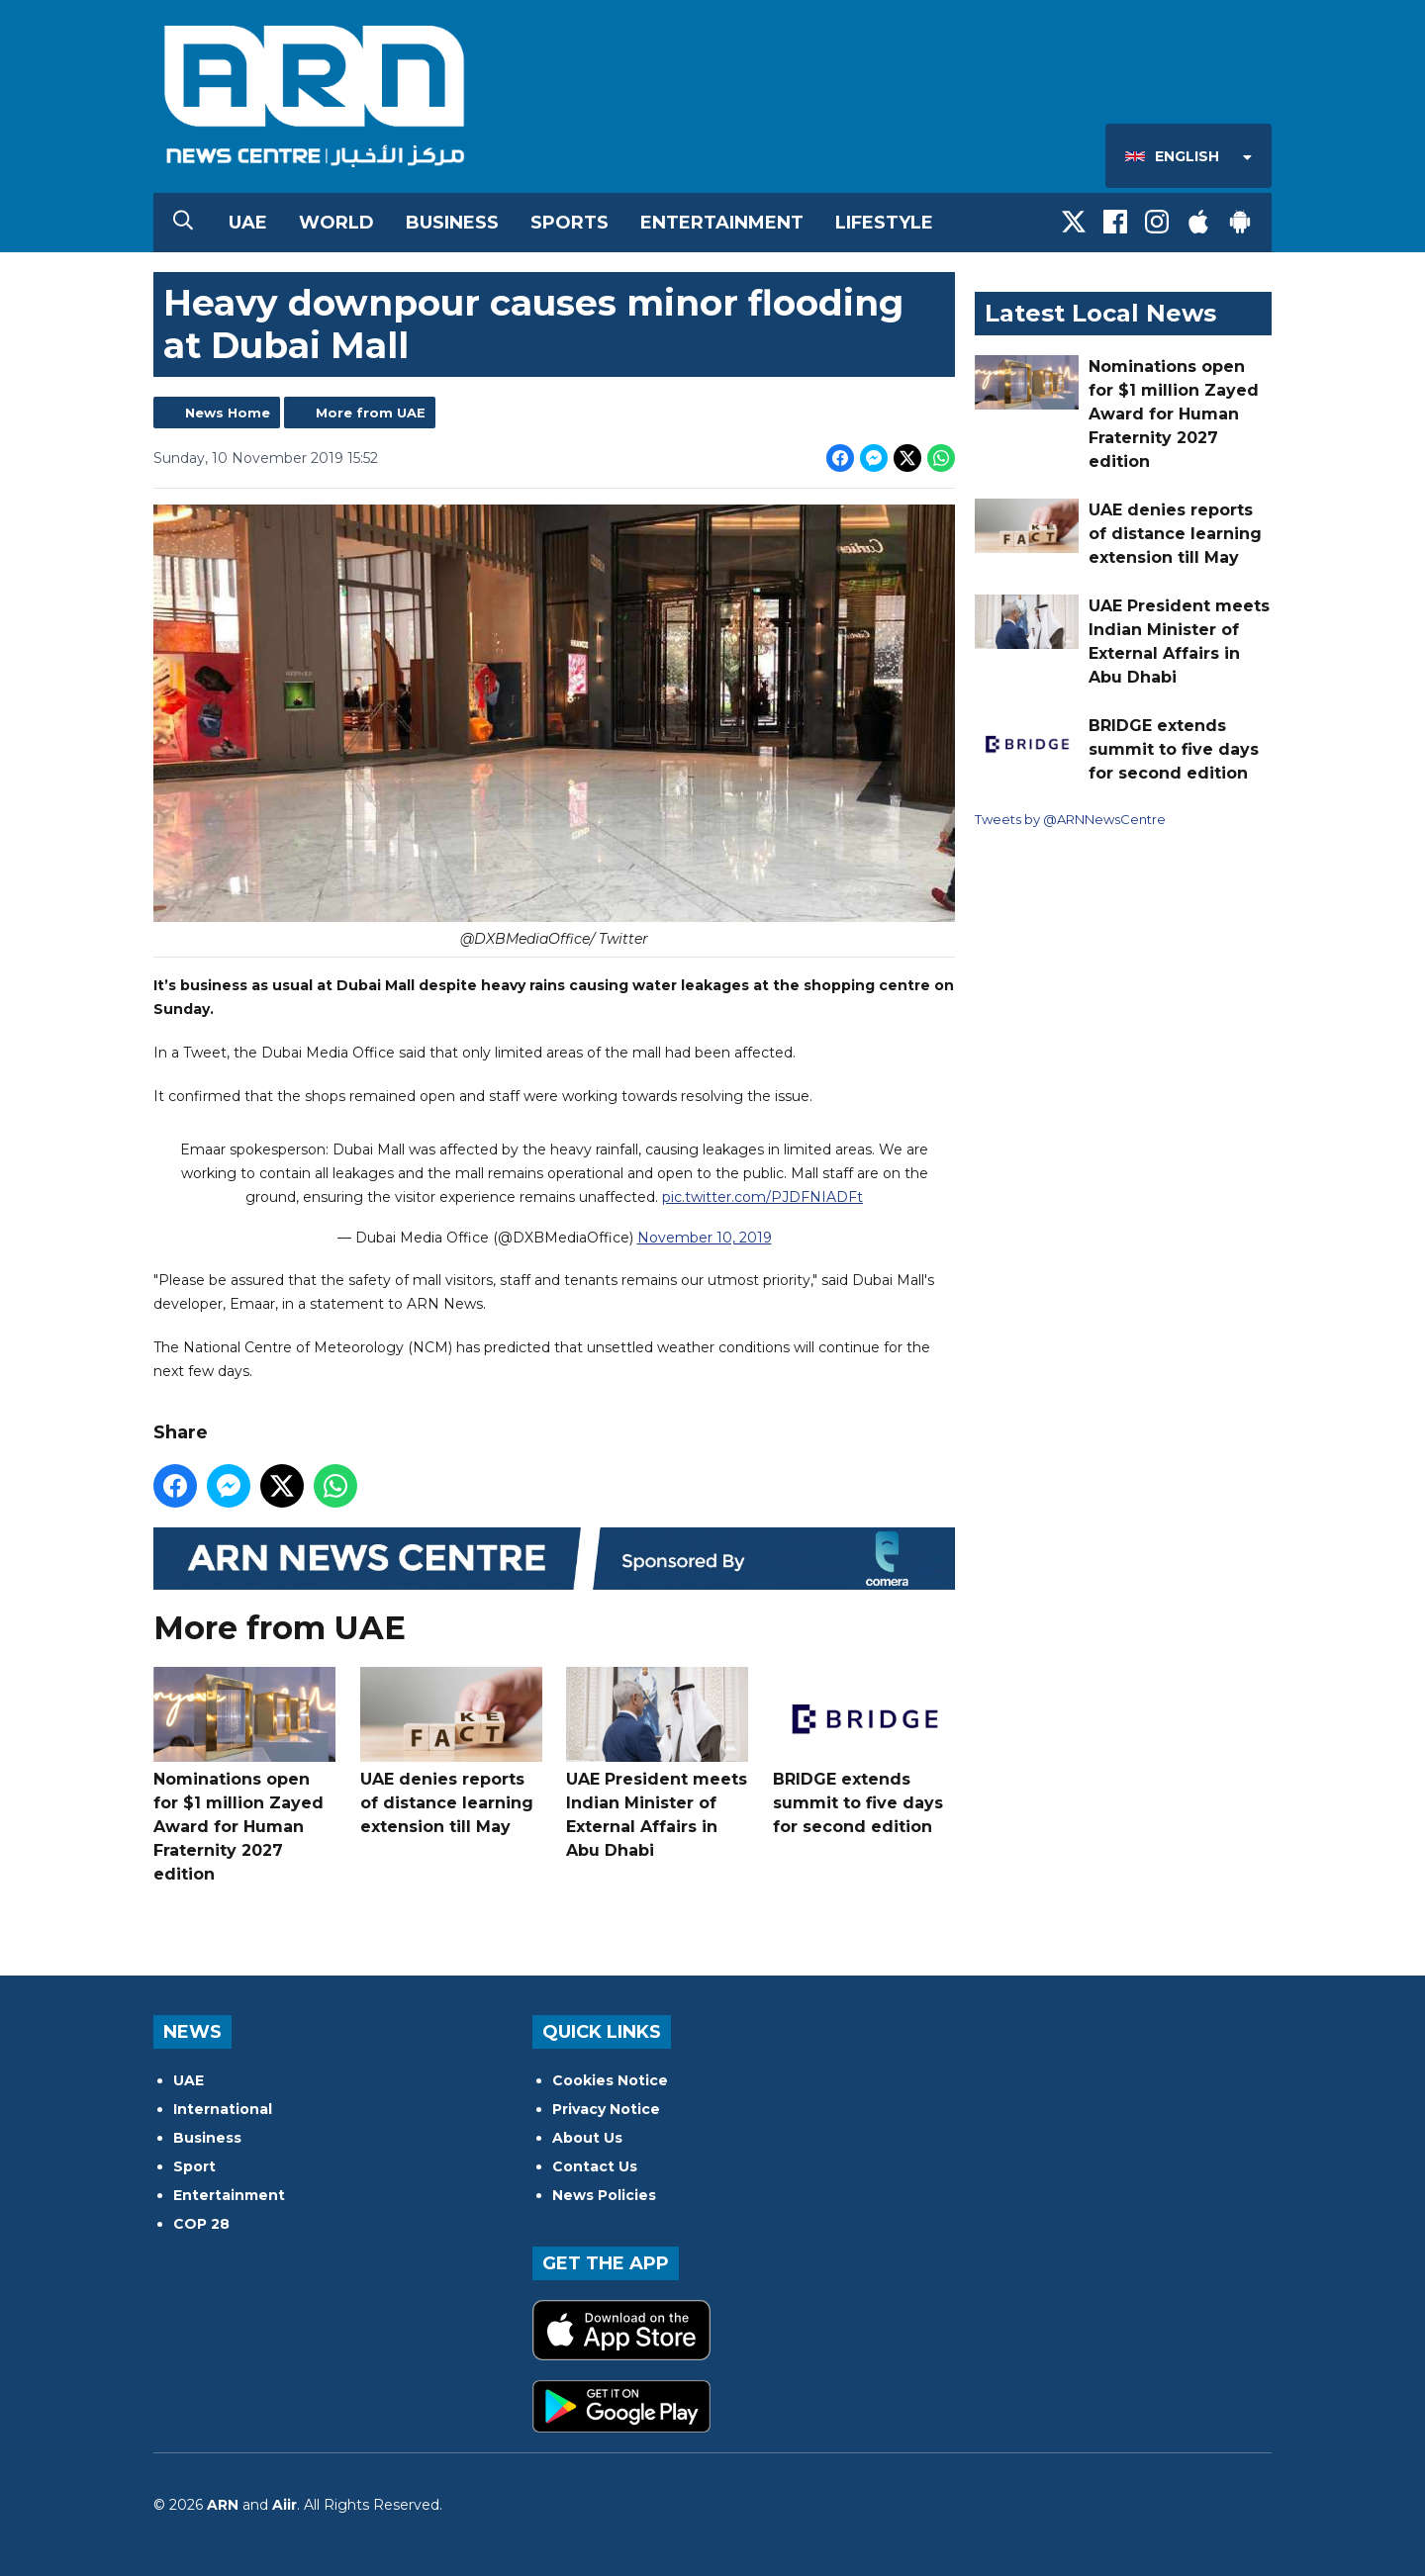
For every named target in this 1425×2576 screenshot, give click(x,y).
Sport (194, 2166)
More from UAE (371, 412)
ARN (222, 2505)
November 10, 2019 (704, 1238)
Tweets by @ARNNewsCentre (1070, 819)
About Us (587, 2138)
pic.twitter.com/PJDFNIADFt (762, 1198)
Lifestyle (884, 222)
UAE (248, 222)
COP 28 (201, 2224)
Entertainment (722, 222)
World (336, 222)
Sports (569, 222)
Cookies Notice (610, 2080)
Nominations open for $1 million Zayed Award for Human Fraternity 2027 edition (244, 1775)
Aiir (284, 2505)
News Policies (604, 2195)
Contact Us (594, 2166)
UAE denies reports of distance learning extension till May (451, 1751)
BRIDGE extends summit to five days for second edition (864, 1751)
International (222, 2109)
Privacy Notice (606, 2109)
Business (452, 222)
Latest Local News (1100, 313)
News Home (227, 412)
